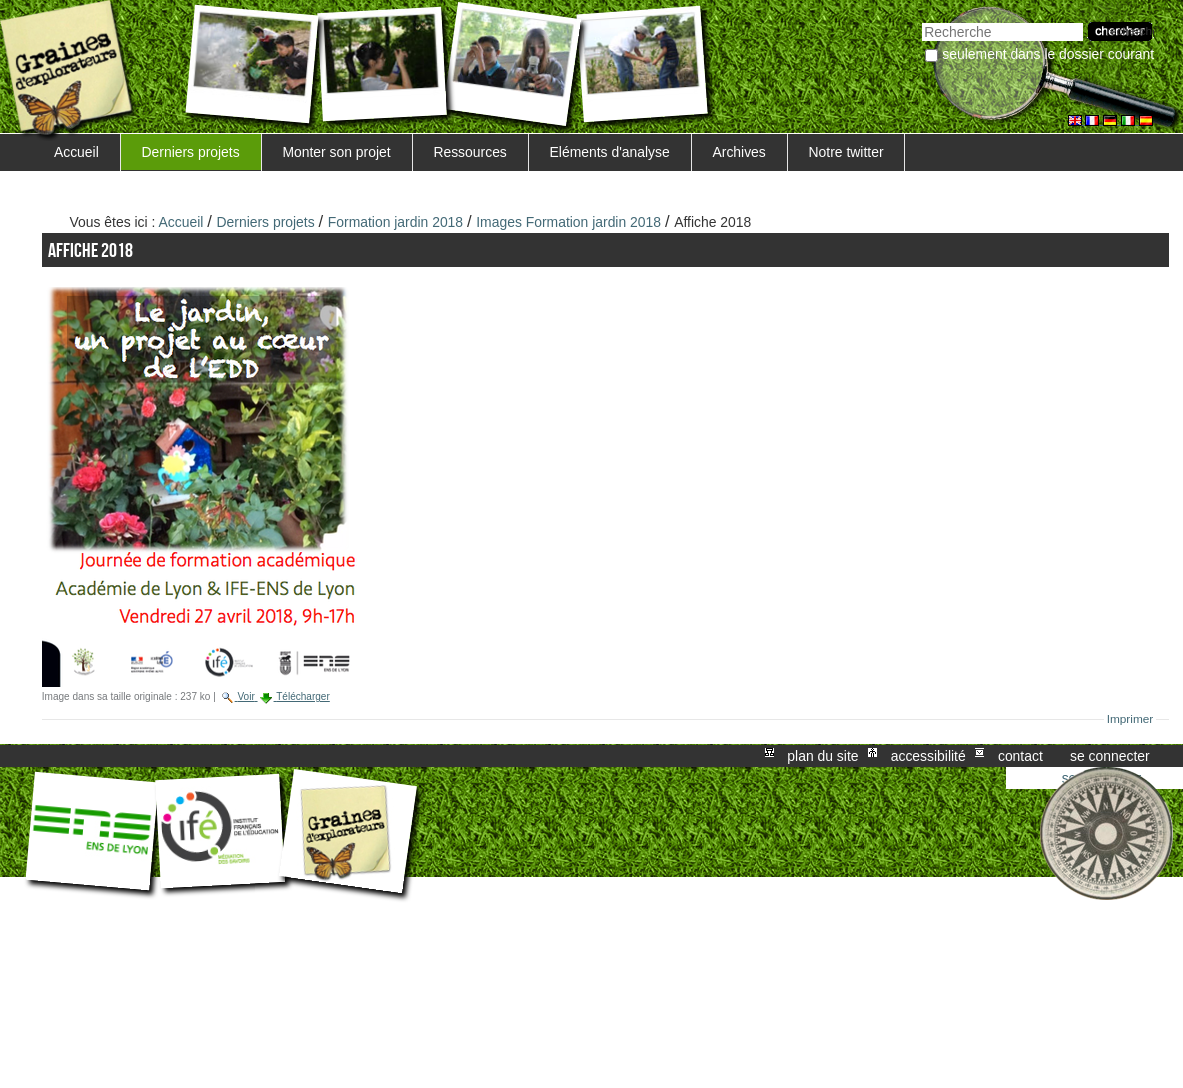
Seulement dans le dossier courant (1048, 54)
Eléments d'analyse (610, 152)
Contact (1020, 756)
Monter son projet (336, 152)
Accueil (76, 152)
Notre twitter (846, 152)
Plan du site (822, 756)
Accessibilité (928, 756)
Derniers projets (191, 152)
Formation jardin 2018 (395, 222)
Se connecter (1110, 756)
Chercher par (921, 20)
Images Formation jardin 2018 (568, 222)
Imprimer (1130, 719)
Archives (738, 152)
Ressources (469, 152)
